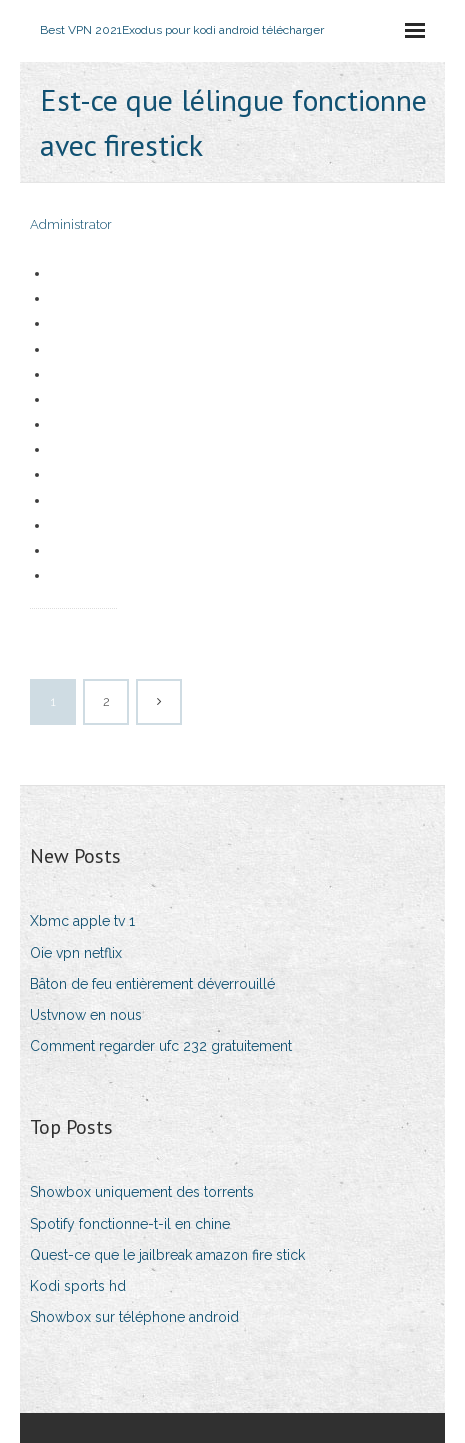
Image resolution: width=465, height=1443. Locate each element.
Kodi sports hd (78, 1286)
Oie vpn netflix (76, 953)
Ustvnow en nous (86, 1015)
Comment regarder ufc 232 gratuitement (161, 1046)
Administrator (71, 224)
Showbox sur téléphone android (134, 1317)
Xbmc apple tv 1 (82, 921)
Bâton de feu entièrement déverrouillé (152, 984)
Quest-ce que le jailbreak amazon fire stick (167, 1255)
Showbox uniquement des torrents (142, 1192)
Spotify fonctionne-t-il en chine (130, 1224)
